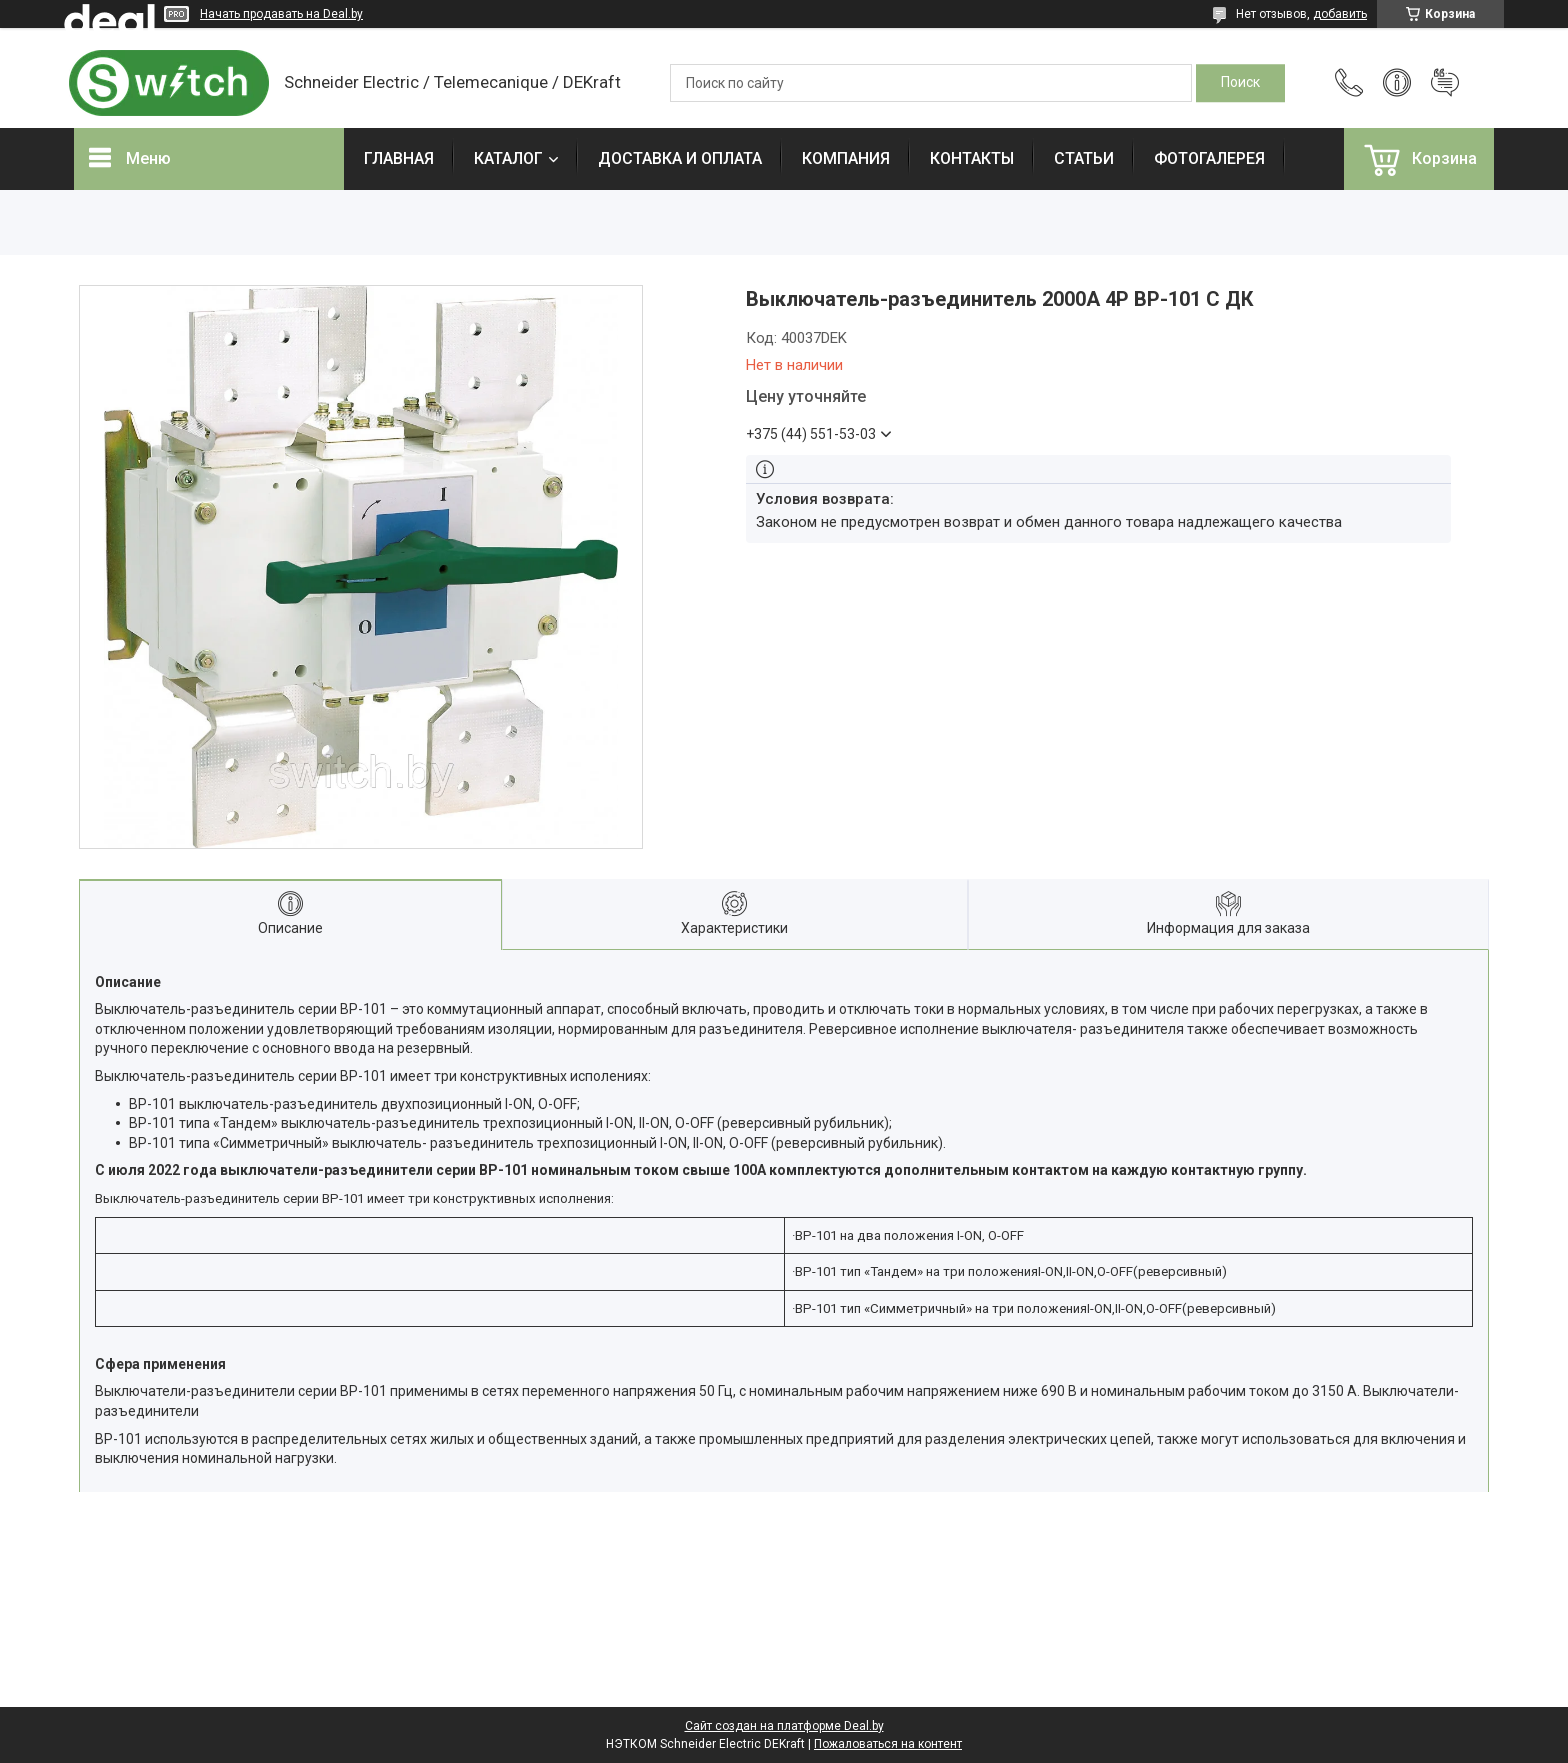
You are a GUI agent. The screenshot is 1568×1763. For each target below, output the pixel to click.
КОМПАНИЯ (846, 158)
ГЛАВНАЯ (399, 158)
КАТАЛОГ (508, 158)
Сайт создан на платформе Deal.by (784, 1726)
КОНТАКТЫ (972, 158)
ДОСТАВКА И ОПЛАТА (680, 158)
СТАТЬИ (1084, 158)
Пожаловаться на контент (888, 1744)
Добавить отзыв (1445, 83)
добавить (1340, 14)
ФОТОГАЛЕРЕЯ (1209, 158)
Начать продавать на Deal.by (281, 14)
